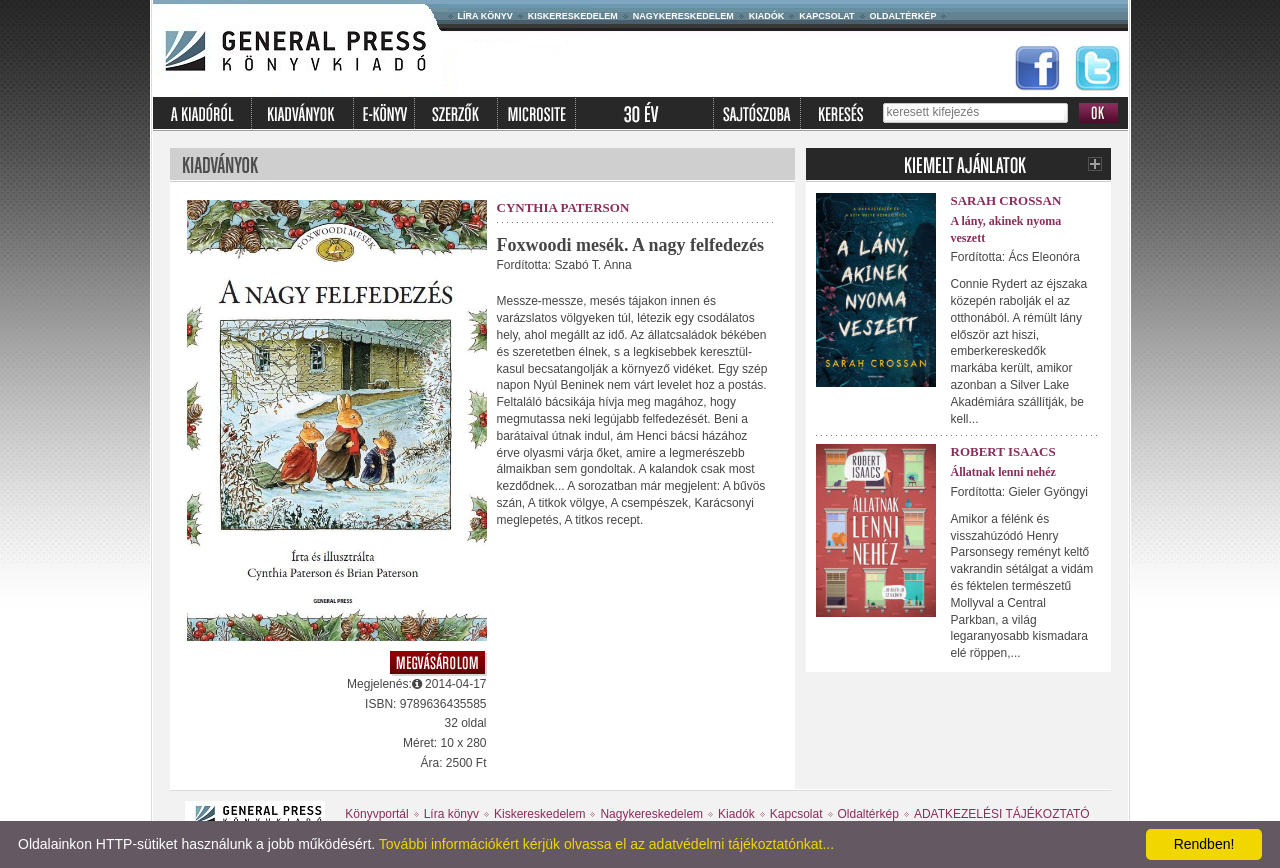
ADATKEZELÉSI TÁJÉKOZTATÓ (1002, 814)
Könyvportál (376, 814)
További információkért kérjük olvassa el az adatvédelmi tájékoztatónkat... (606, 844)
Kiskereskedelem (573, 16)
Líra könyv (485, 16)
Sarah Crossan (1006, 200)
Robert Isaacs (1003, 451)
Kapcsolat (826, 16)
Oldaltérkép (903, 16)
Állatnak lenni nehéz (1003, 472)
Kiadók (767, 16)
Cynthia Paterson (563, 207)
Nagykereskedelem (683, 16)
